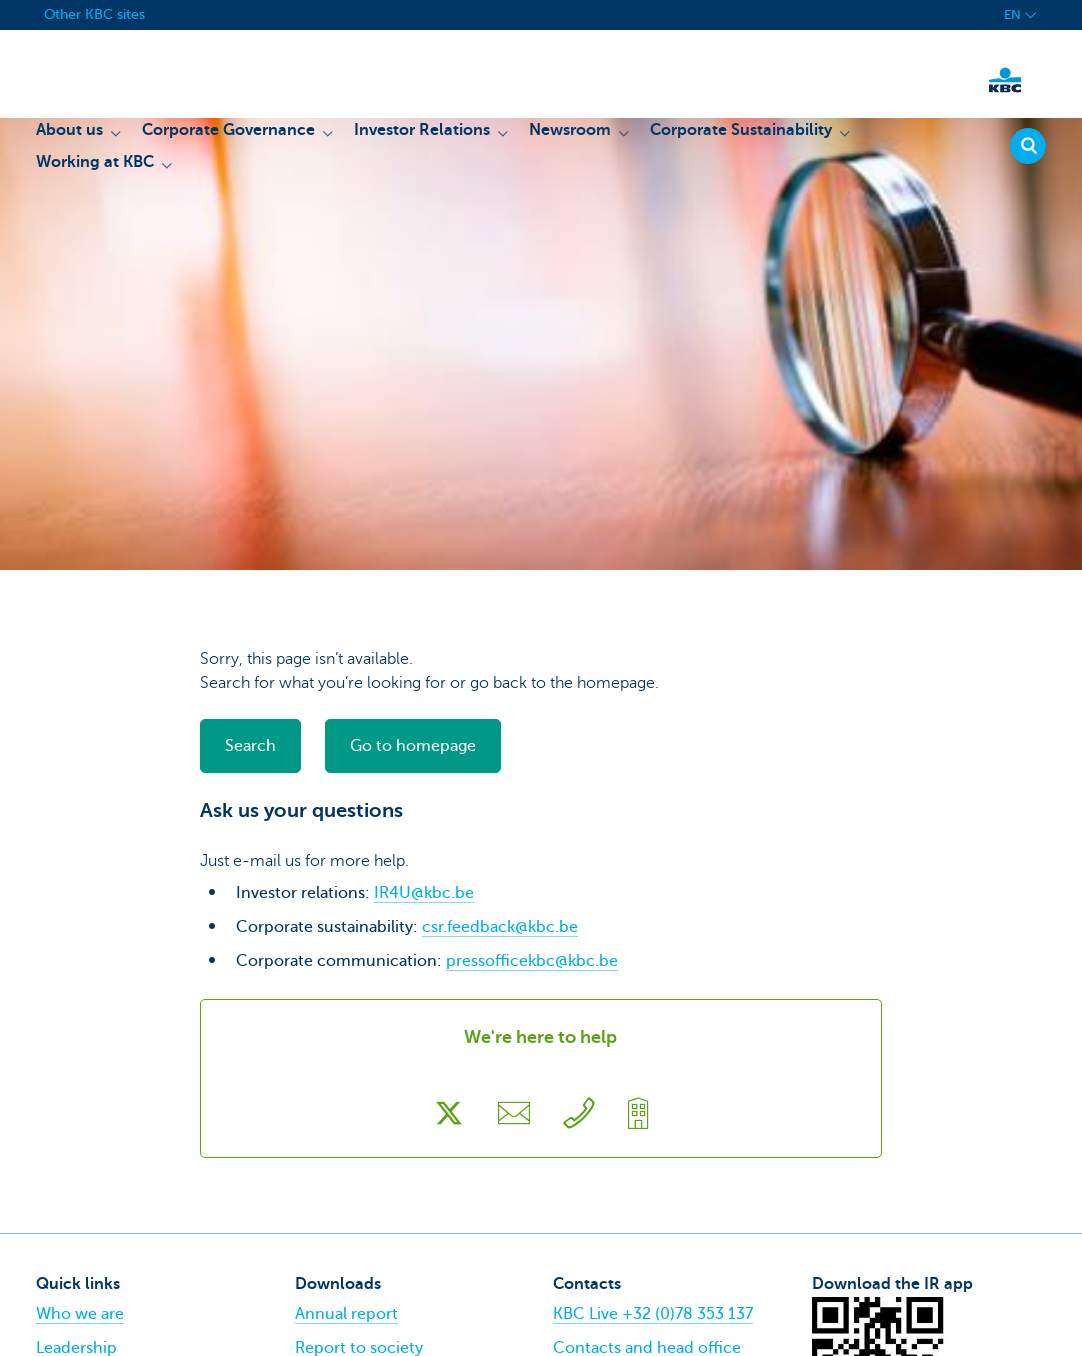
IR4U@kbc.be (424, 893)
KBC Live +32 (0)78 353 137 (653, 1314)
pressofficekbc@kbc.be (532, 961)
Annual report (346, 1314)
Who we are (80, 1314)
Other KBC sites (94, 14)
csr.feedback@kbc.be (500, 927)
